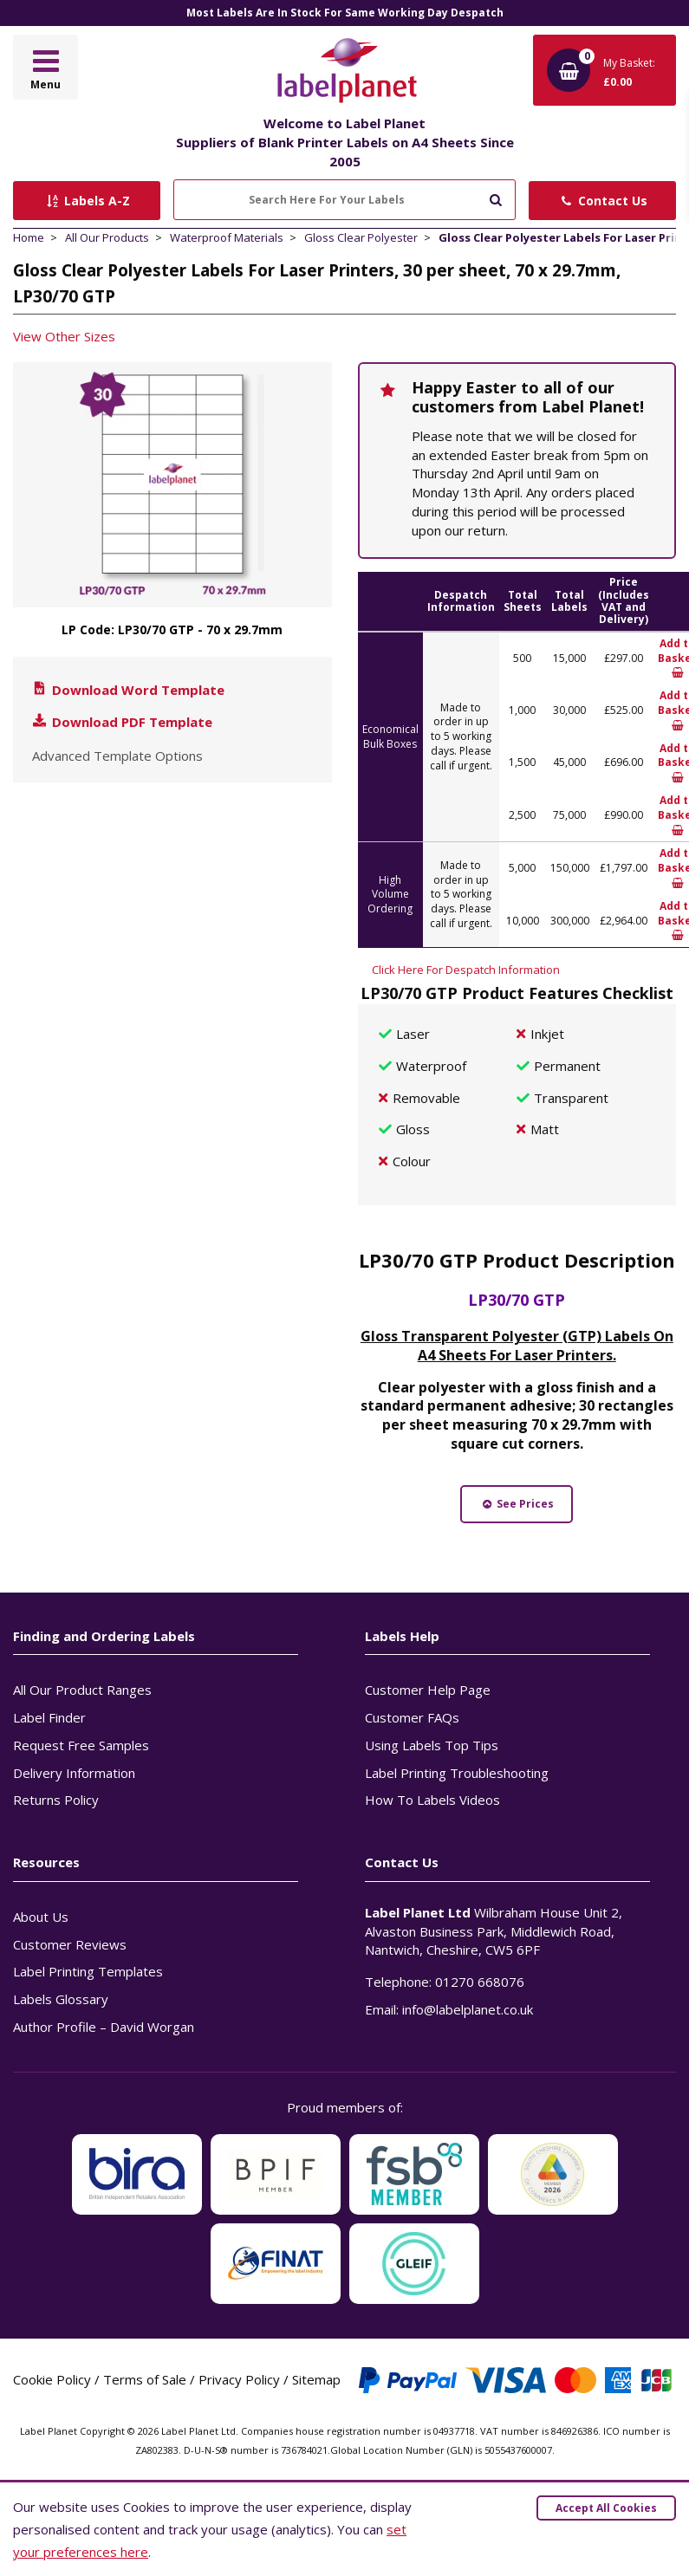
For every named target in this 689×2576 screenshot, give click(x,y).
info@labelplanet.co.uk (467, 2009)
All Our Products (107, 237)
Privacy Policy (239, 2379)
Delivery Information (74, 1772)
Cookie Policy (52, 2379)
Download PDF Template (121, 721)
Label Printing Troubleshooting (457, 1772)
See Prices (516, 1503)
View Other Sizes (64, 336)
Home (28, 237)
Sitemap (316, 2379)
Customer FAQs (412, 1717)
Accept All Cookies (606, 2508)
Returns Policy (56, 1799)
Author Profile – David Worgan (103, 2026)
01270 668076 (479, 1981)
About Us (40, 1916)
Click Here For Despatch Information (466, 969)
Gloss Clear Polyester (361, 237)
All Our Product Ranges (82, 1689)
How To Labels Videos (432, 1799)
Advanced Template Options (117, 755)
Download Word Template (127, 689)
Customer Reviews (70, 1944)
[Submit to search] (495, 197)
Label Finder (49, 1717)
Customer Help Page (428, 1689)
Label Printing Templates (88, 1971)
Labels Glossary (60, 1999)
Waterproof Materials (226, 237)
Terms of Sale (144, 2379)
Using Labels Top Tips (431, 1745)
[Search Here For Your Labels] (344, 199)
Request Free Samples (81, 1745)
